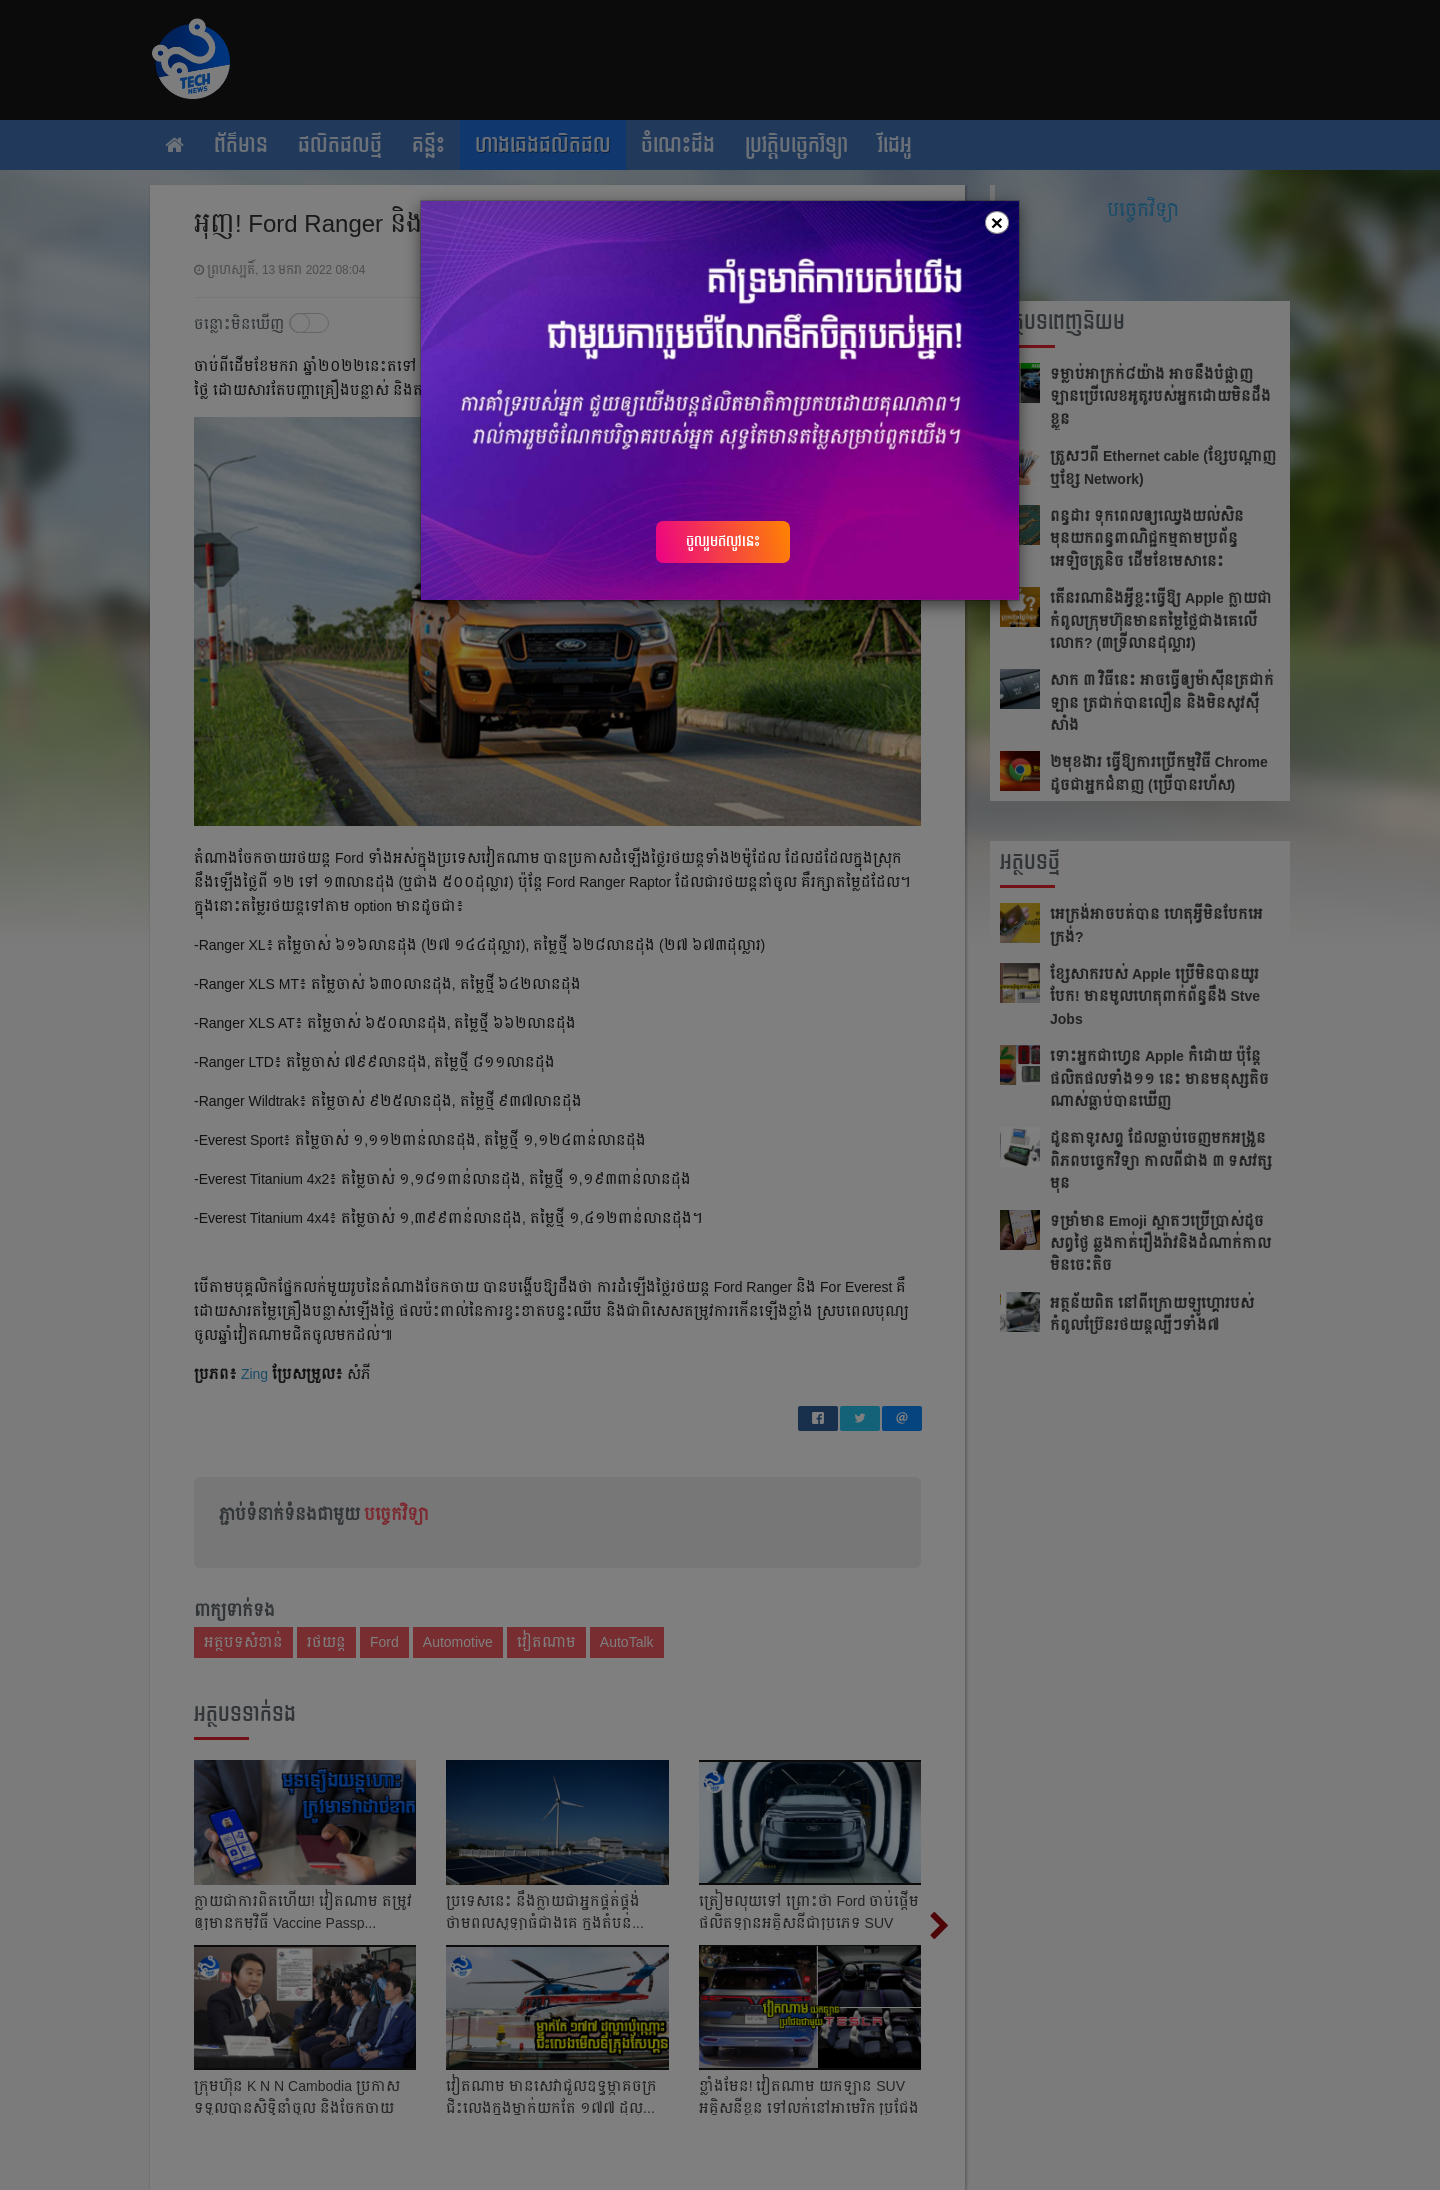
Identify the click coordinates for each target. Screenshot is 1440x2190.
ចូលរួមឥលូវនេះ (723, 541)
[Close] (997, 222)
